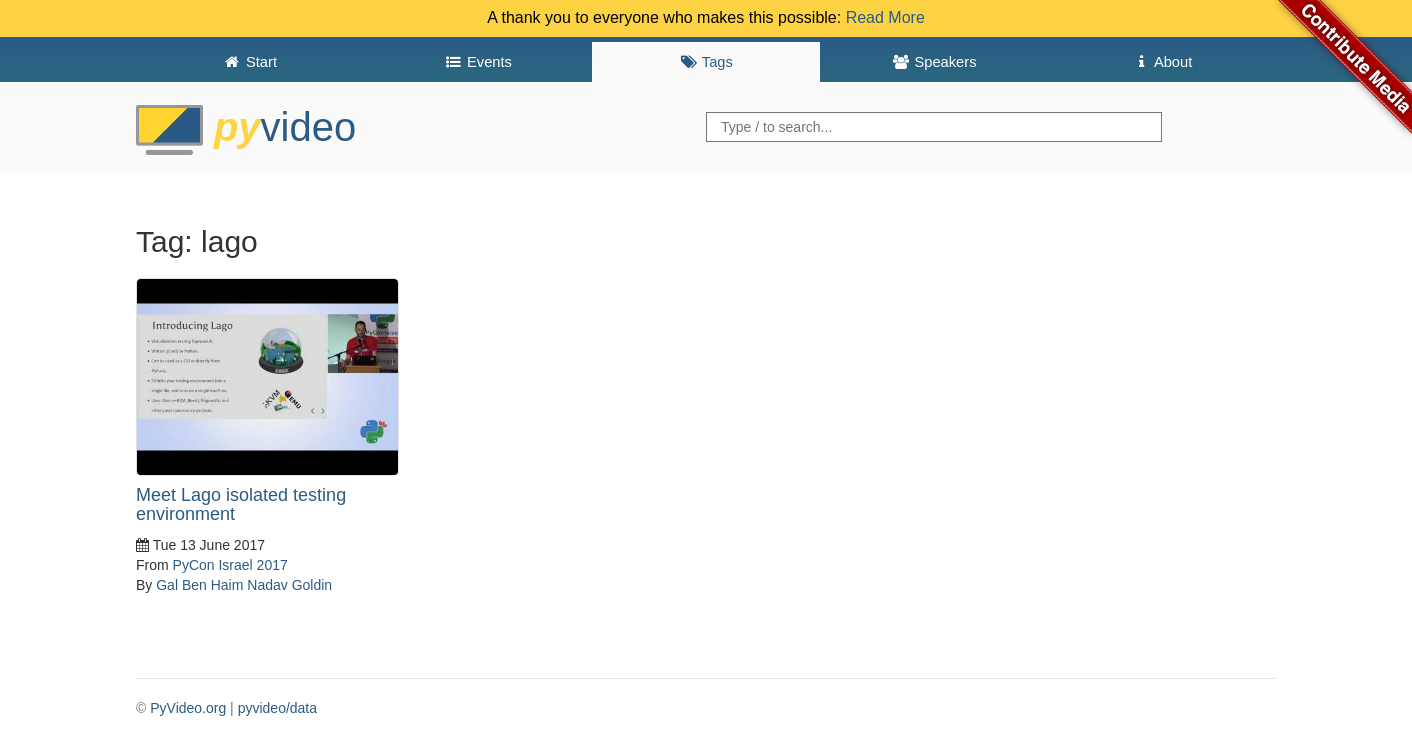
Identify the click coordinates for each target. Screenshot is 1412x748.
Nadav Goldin (289, 585)
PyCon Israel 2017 (230, 565)
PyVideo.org (188, 708)
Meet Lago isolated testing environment (241, 505)
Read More (885, 17)
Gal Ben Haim (199, 585)
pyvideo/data (277, 708)
